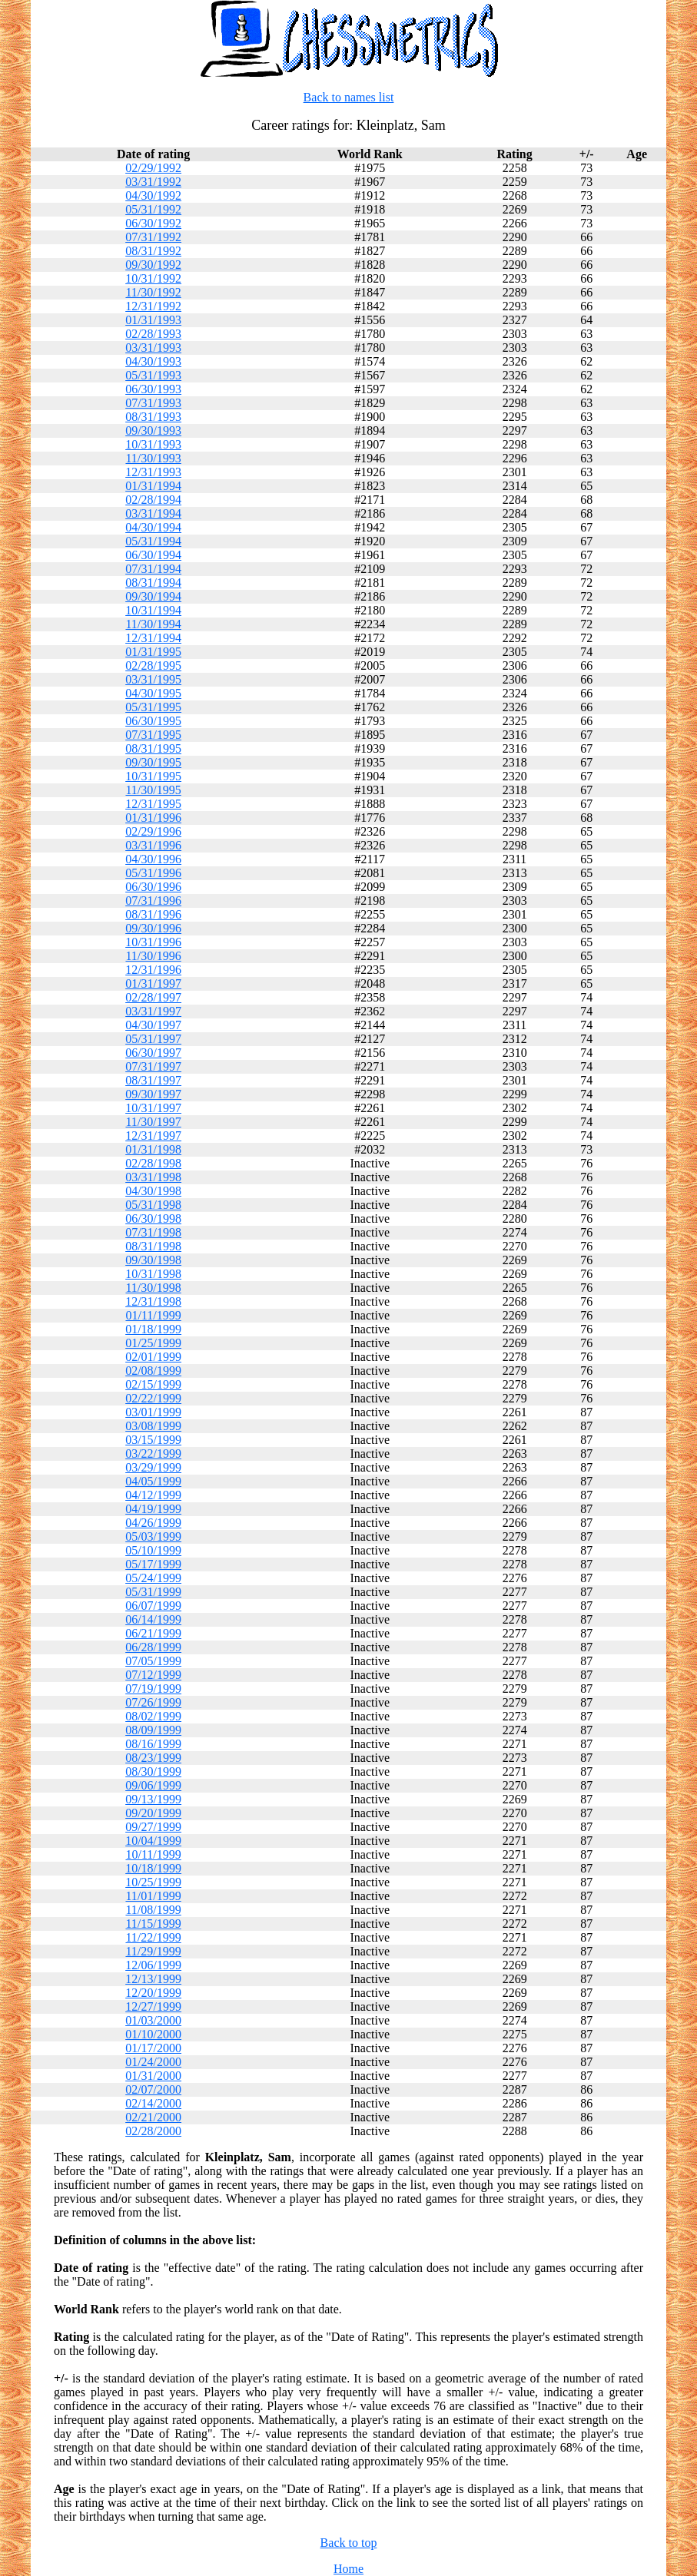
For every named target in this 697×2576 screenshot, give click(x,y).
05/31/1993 (153, 375)
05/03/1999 (153, 1536)
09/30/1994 (153, 596)
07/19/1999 (153, 1688)
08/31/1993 (153, 416)
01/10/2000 (153, 2034)
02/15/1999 (153, 1384)
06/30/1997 (153, 1052)
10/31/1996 (153, 942)
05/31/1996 (153, 872)
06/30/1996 (153, 886)
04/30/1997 (153, 1024)
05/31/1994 (153, 541)
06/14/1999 (153, 1619)
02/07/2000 (153, 2089)
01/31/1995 (153, 651)
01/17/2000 (153, 2048)
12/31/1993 (153, 471)
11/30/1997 (153, 1121)
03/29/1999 (153, 1467)
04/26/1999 (153, 1522)
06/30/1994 (153, 554)
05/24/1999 (153, 1577)
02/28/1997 (153, 997)
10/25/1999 (153, 1882)
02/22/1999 (153, 1398)
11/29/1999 (153, 1951)
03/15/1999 (153, 1439)
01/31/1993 (153, 319)
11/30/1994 (153, 624)
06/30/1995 (153, 720)
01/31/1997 (153, 983)
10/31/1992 (153, 278)
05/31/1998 (153, 1204)
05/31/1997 (153, 1038)
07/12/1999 (153, 1674)
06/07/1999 (153, 1605)
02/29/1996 (153, 831)
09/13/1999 (153, 1799)
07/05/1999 (153, 1660)
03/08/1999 (153, 1425)
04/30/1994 (153, 527)
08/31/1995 (153, 748)
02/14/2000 (153, 2103)
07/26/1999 (153, 1702)
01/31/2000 (153, 2075)
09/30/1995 (153, 762)
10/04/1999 (153, 1840)
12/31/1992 (153, 306)
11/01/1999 (153, 1895)
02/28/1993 (153, 333)
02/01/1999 (153, 1356)
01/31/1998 (153, 1149)
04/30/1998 (153, 1190)
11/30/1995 (153, 789)
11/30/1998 (153, 1287)
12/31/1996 (153, 969)
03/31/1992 (153, 181)
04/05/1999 (153, 1481)
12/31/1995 (153, 803)
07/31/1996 (153, 900)
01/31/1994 (153, 485)
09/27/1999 (153, 1826)
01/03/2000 (153, 2020)
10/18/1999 (153, 1868)
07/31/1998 (153, 1232)
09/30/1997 (153, 1094)
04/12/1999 (153, 1495)
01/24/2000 (153, 2061)
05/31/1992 (153, 209)
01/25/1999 (153, 1342)
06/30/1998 (153, 1218)
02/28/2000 (153, 2130)
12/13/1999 (153, 1978)
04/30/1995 (153, 693)
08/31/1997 (153, 1080)
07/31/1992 (153, 236)
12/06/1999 (153, 1965)
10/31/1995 (153, 776)
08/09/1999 (153, 1730)
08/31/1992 (153, 250)
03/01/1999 (153, 1412)
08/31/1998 (153, 1246)
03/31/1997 (153, 1011)
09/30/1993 (153, 430)
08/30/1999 (153, 1771)
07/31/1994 (153, 568)
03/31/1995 (153, 679)
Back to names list (349, 97)
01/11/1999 (153, 1315)
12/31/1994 (153, 637)
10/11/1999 (153, 1854)
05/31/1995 (153, 707)
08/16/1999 (153, 1743)
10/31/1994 (153, 610)
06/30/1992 (153, 223)
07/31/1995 (153, 734)
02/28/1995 (153, 665)
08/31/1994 (153, 582)
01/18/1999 (153, 1329)
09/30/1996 (153, 928)
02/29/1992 (153, 167)
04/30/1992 (153, 195)
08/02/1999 (153, 1716)
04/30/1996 (153, 859)
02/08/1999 (153, 1370)
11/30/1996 (153, 955)
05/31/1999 (153, 1591)
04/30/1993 (153, 361)
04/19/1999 (153, 1508)
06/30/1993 (153, 389)
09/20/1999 (153, 1812)
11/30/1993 (153, 458)
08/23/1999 (153, 1757)
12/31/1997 (153, 1135)
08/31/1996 (153, 914)
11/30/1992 (153, 292)
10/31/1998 (153, 1273)
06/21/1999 (153, 1633)
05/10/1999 (153, 1550)
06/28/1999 (153, 1647)
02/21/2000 (153, 2117)
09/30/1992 (153, 264)
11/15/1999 (153, 1923)
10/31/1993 (153, 444)
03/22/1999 (153, 1453)
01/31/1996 (153, 817)
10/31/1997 (153, 1107)
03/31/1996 (153, 845)
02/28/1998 (153, 1163)
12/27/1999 (153, 2006)
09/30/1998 (153, 1259)
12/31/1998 (153, 1301)
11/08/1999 (153, 1909)
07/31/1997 (153, 1066)
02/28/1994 (153, 499)
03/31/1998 (153, 1177)
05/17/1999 (153, 1564)
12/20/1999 (153, 1992)
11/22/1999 (153, 1937)
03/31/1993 (153, 347)
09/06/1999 (153, 1785)
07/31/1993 (153, 402)
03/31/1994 (153, 513)
